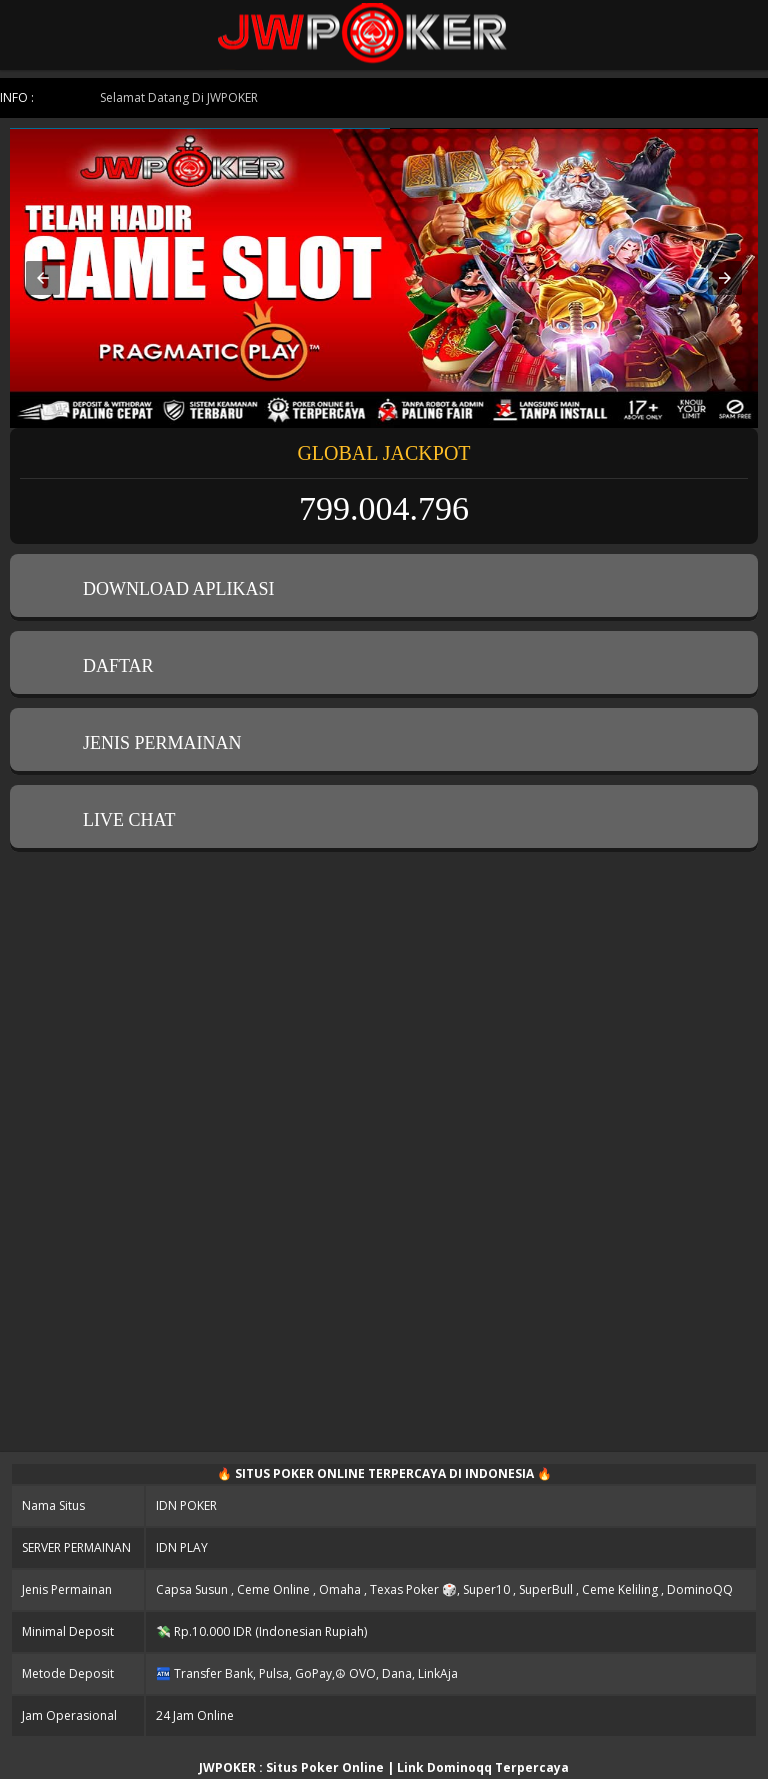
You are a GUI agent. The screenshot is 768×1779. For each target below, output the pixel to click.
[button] (43, 278)
